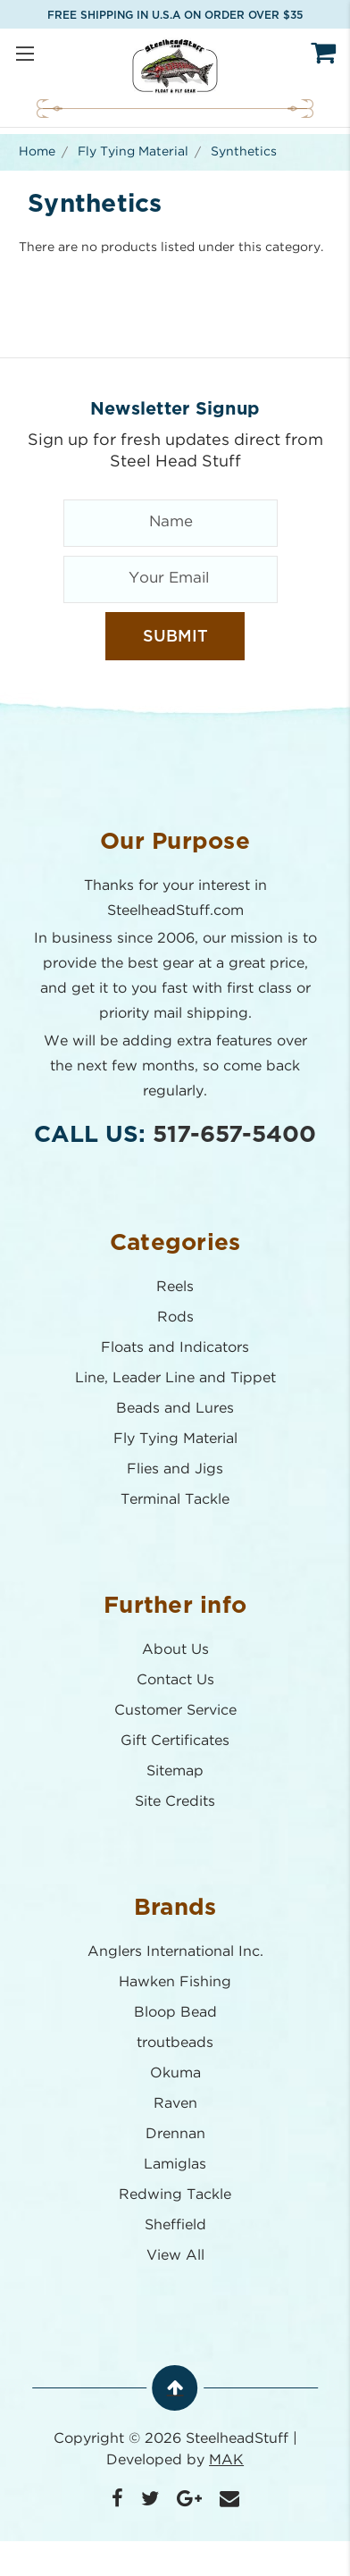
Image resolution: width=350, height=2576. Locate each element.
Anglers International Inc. (175, 1952)
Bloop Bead (175, 2012)
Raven (175, 2103)
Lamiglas (175, 2164)
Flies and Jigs (175, 1469)
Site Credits (175, 1801)
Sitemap (175, 1771)
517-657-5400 (234, 1134)
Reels (175, 1287)
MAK (226, 2460)
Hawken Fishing (175, 1982)
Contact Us (175, 1680)
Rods (175, 1317)
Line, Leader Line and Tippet (175, 1378)
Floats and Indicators (175, 1348)
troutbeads (175, 2043)
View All (175, 2255)
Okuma (175, 2073)
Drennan (175, 2134)
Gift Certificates (175, 1741)
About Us (175, 1650)
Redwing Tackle (175, 2195)
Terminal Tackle (175, 1499)
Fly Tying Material (175, 1439)
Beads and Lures (175, 1408)
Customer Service (175, 1710)
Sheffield (175, 2225)
